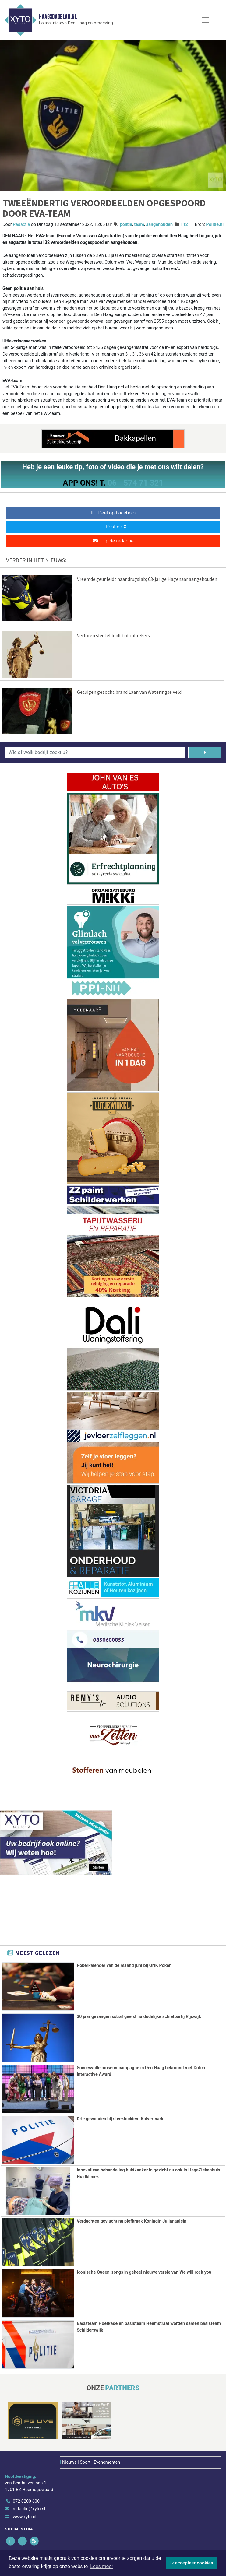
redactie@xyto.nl (29, 2508)
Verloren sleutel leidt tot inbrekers (113, 635)
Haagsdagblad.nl (58, 17)
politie (126, 224)
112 (184, 224)
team (139, 224)
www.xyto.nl (24, 2515)
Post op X (113, 527)
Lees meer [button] (101, 2566)
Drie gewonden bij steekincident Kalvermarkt (121, 2118)
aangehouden (159, 224)
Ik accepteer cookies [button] (191, 2562)
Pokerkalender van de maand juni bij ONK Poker (124, 1965)
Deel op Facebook (113, 513)
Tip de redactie (112, 541)
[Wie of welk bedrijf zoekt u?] (95, 752)
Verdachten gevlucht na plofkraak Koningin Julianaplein (131, 2220)
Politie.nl (215, 224)
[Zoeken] (204, 752)
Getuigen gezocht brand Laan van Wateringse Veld (129, 692)
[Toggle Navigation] (205, 20)
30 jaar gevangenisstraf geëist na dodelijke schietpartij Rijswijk (139, 2016)
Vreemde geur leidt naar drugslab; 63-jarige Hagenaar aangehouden (147, 579)
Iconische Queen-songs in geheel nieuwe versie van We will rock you (144, 2271)
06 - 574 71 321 (135, 482)
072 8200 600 (26, 2500)
